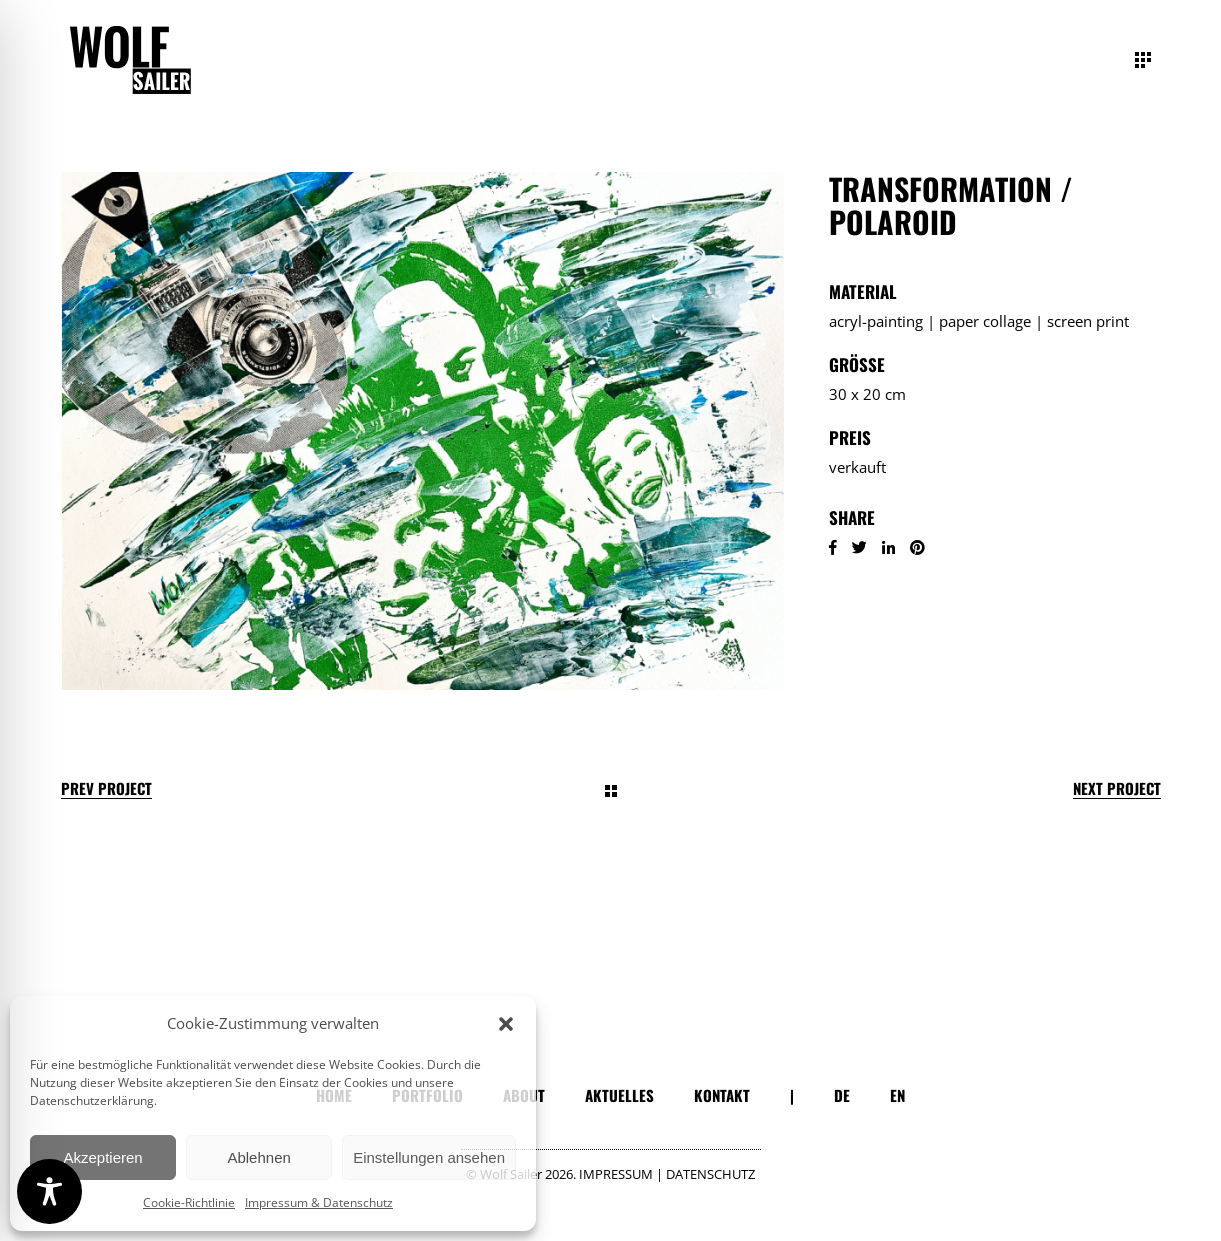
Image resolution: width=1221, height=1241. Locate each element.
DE (842, 1095)
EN (897, 1095)
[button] (506, 1024)
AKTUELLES (619, 1095)
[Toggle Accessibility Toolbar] (49, 1191)
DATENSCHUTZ (710, 1174)
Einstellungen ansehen (429, 1157)
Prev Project (106, 788)
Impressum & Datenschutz (319, 1202)
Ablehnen (258, 1157)
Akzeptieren (102, 1157)
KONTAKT (722, 1095)
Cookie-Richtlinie (189, 1202)
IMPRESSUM (616, 1174)
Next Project (1117, 788)
